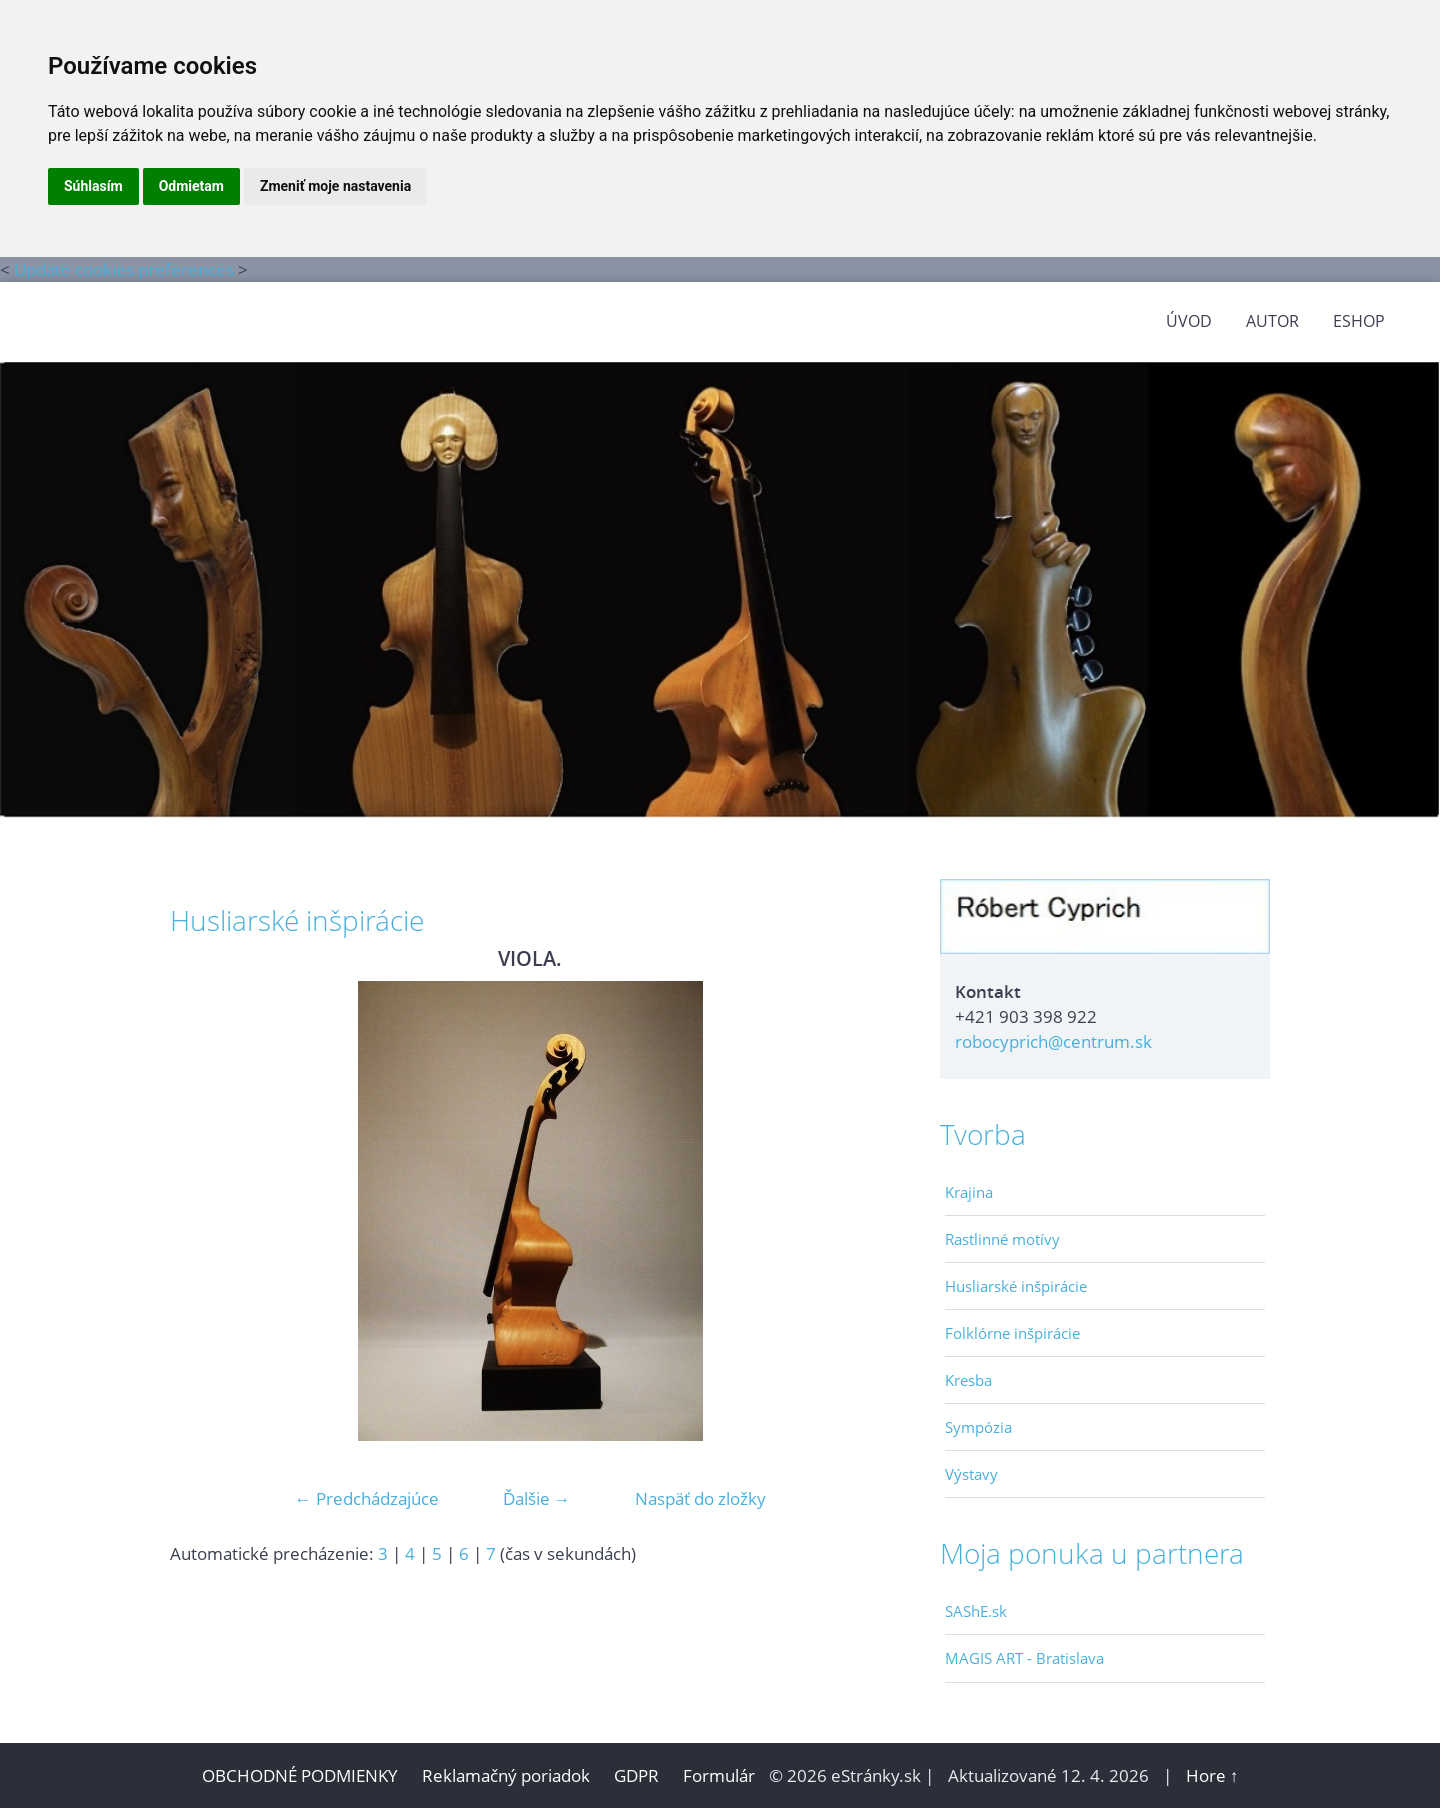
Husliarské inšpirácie (1016, 1286)
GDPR (638, 1775)
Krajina (969, 1192)
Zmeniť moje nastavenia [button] (335, 186)
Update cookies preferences (124, 269)
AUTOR (1272, 321)
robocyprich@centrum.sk (1053, 1041)
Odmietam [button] (191, 186)
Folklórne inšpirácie (1012, 1333)
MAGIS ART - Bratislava (1024, 1658)
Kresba (968, 1380)
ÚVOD (1189, 321)
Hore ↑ (1212, 1775)
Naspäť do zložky (700, 1498)
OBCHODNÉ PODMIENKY (300, 1775)
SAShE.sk (976, 1611)
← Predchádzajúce (367, 1498)
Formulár (719, 1775)
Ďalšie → (537, 1498)
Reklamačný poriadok (506, 1775)
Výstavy (971, 1474)
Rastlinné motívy (1002, 1239)
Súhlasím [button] (93, 186)
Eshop (1359, 321)
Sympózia (978, 1427)
